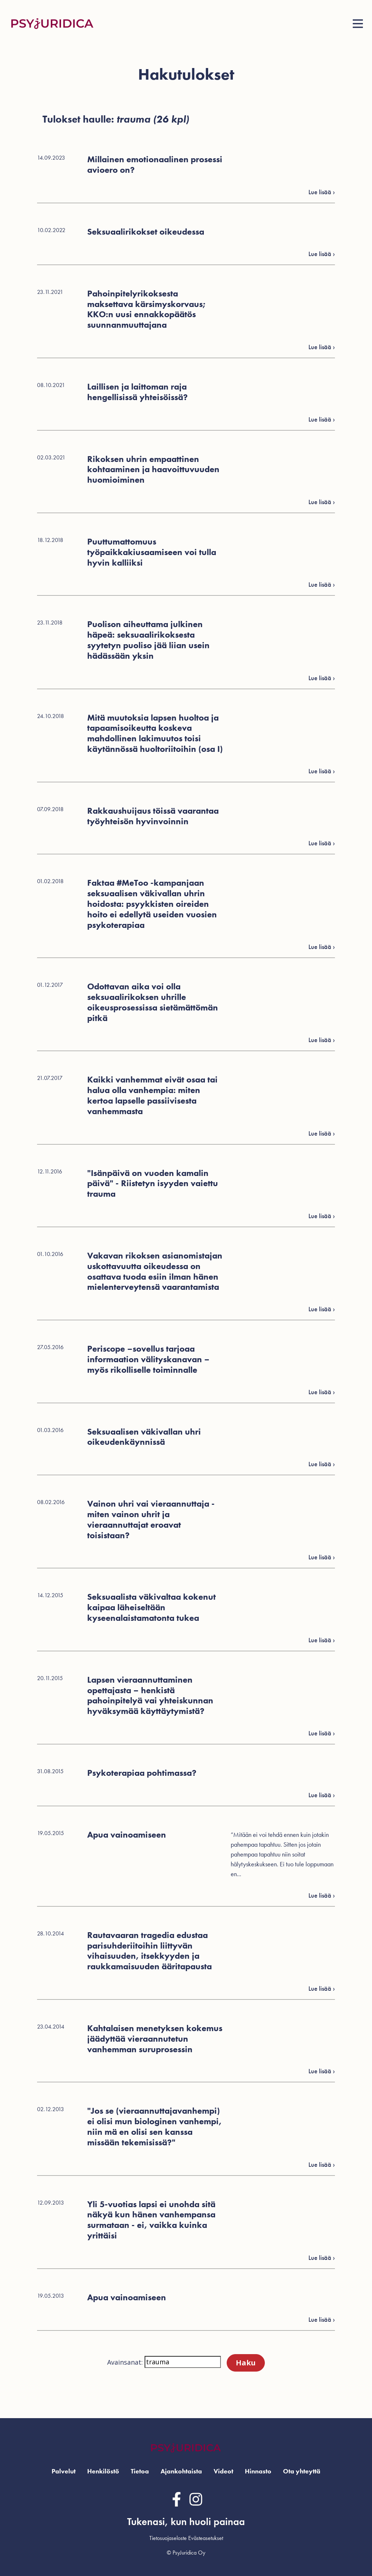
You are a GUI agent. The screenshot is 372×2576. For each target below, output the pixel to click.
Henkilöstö (103, 2471)
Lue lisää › (321, 2319)
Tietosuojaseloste (168, 2538)
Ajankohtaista (181, 2471)
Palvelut (64, 2471)
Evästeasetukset (205, 2538)
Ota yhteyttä (301, 2471)
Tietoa (140, 2471)
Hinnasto (258, 2471)
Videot (223, 2471)
